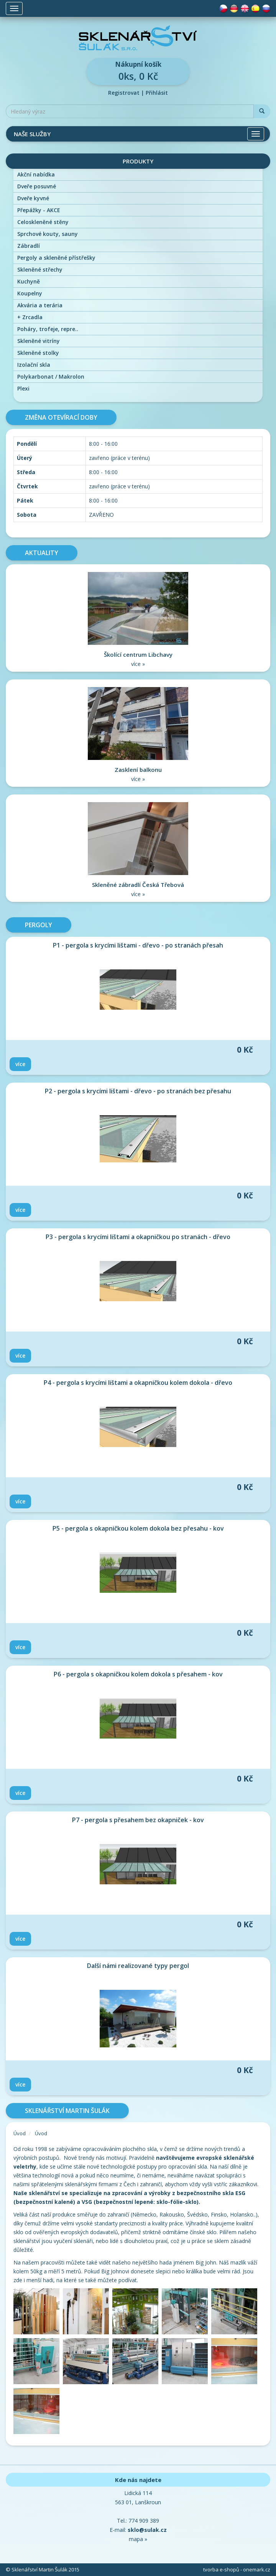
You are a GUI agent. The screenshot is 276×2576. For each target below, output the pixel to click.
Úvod (19, 2133)
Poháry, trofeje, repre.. (47, 329)
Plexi (23, 388)
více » (138, 663)
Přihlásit (157, 92)
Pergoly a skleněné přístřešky (56, 257)
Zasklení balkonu (138, 769)
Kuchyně (28, 281)
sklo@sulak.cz (147, 2529)
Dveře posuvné (36, 186)
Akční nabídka (36, 174)
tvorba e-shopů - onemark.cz (236, 2569)
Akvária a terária (39, 305)
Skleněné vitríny (38, 340)
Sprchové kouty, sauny (47, 233)
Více (20, 1064)
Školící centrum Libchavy (138, 654)
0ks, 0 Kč (138, 71)
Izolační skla (33, 364)
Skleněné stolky (38, 352)
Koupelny (29, 293)
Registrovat (124, 92)
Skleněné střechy (39, 269)
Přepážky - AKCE (38, 210)
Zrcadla (30, 317)
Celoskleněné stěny (43, 222)
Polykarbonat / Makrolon (50, 376)
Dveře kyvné (33, 198)
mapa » (138, 2539)
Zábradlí (28, 245)
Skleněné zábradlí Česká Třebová (138, 884)
